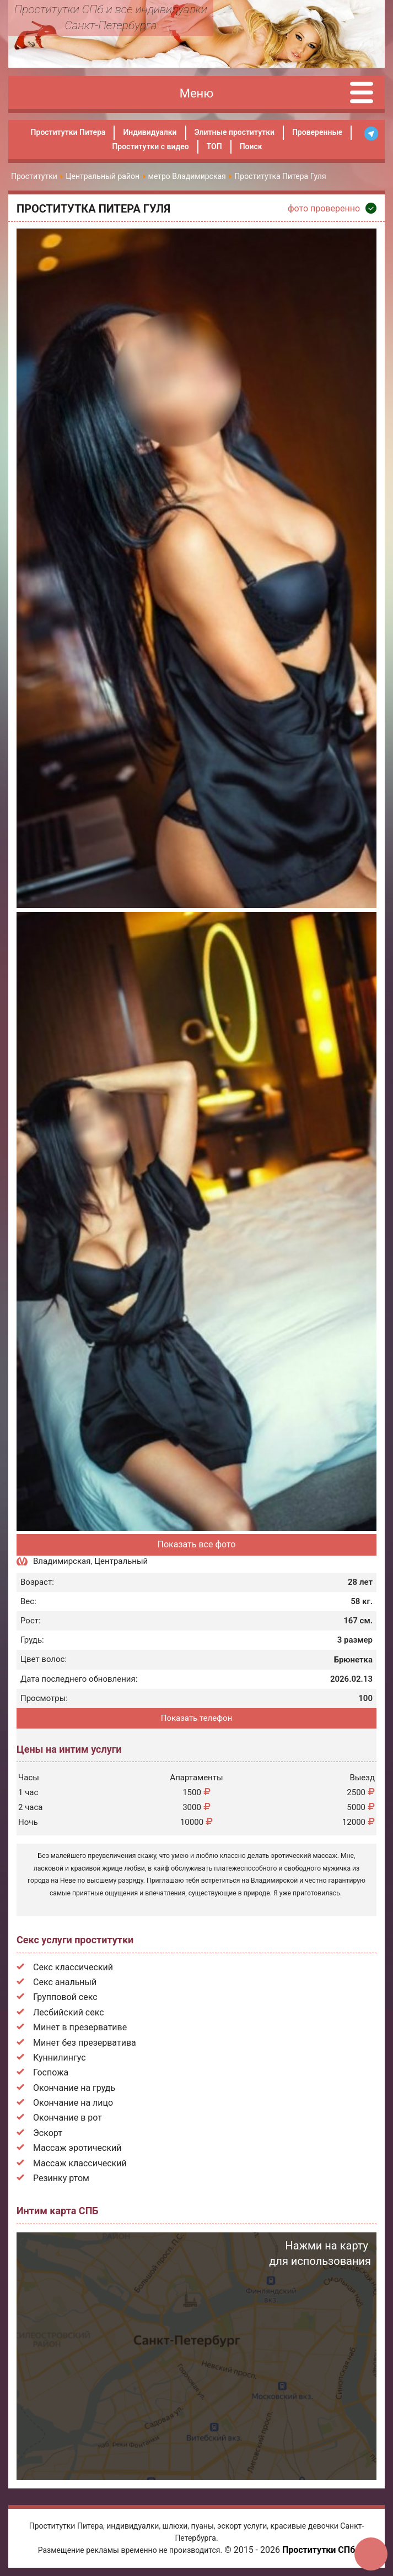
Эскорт (47, 2133)
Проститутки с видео (150, 146)
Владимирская (61, 1561)
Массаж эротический (77, 2148)
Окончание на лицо (73, 2102)
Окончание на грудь (74, 2088)
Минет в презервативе (80, 2027)
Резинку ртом (61, 2178)
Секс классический (73, 1967)
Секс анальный (64, 1982)
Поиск (251, 146)
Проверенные (317, 132)
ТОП (214, 146)
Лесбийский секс (68, 2012)
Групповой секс (65, 1997)
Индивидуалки (149, 132)
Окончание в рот (67, 2117)
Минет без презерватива (84, 2042)
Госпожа (50, 2072)
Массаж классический (80, 2163)
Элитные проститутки (234, 132)
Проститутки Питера (68, 132)
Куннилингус (59, 2057)
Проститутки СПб (318, 2550)
